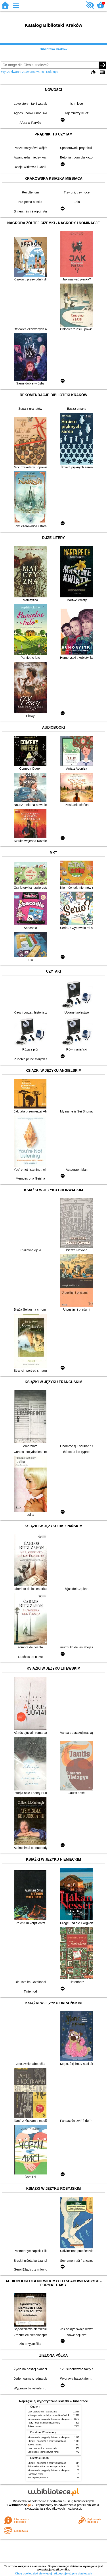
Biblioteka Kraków (53, 49)
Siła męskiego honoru (38, 2477)
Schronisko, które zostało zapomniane (46, 2466)
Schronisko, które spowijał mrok (43, 2452)
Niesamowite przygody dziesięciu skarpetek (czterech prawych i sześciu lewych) (67, 2419)
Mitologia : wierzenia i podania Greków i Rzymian (52, 2415)
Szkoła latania (35, 2426)
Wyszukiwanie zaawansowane (22, 71)
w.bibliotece (20, 2505)
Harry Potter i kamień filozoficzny (44, 2423)
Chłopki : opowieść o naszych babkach (47, 2441)
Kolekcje (52, 71)
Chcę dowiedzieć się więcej (33, 2573)
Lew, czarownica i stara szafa (42, 2411)
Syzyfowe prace (35, 2474)
